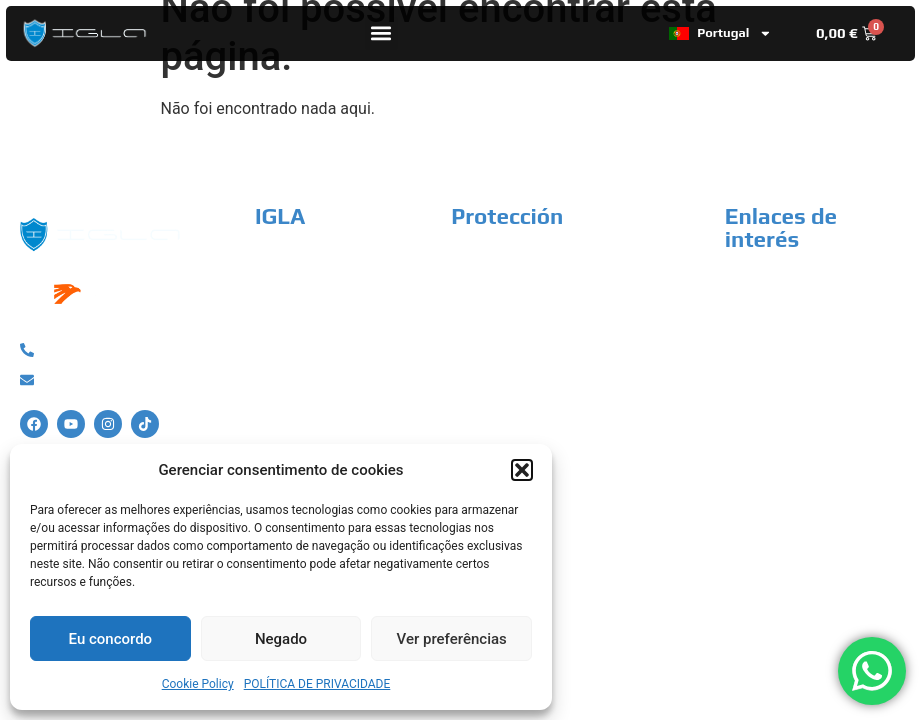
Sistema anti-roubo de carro (551, 262)
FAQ (270, 394)
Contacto (287, 361)
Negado (281, 639)
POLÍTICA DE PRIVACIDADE (317, 684)
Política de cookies (791, 350)
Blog (271, 427)
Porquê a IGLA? (309, 262)
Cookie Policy (198, 684)
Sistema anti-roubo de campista (566, 381)
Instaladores (299, 328)
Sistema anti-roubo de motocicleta (575, 295)
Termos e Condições (797, 317)
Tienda (279, 295)
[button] (522, 470)
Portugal (720, 34)
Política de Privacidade (804, 284)
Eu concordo (111, 639)
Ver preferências (452, 639)
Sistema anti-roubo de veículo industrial (557, 338)
